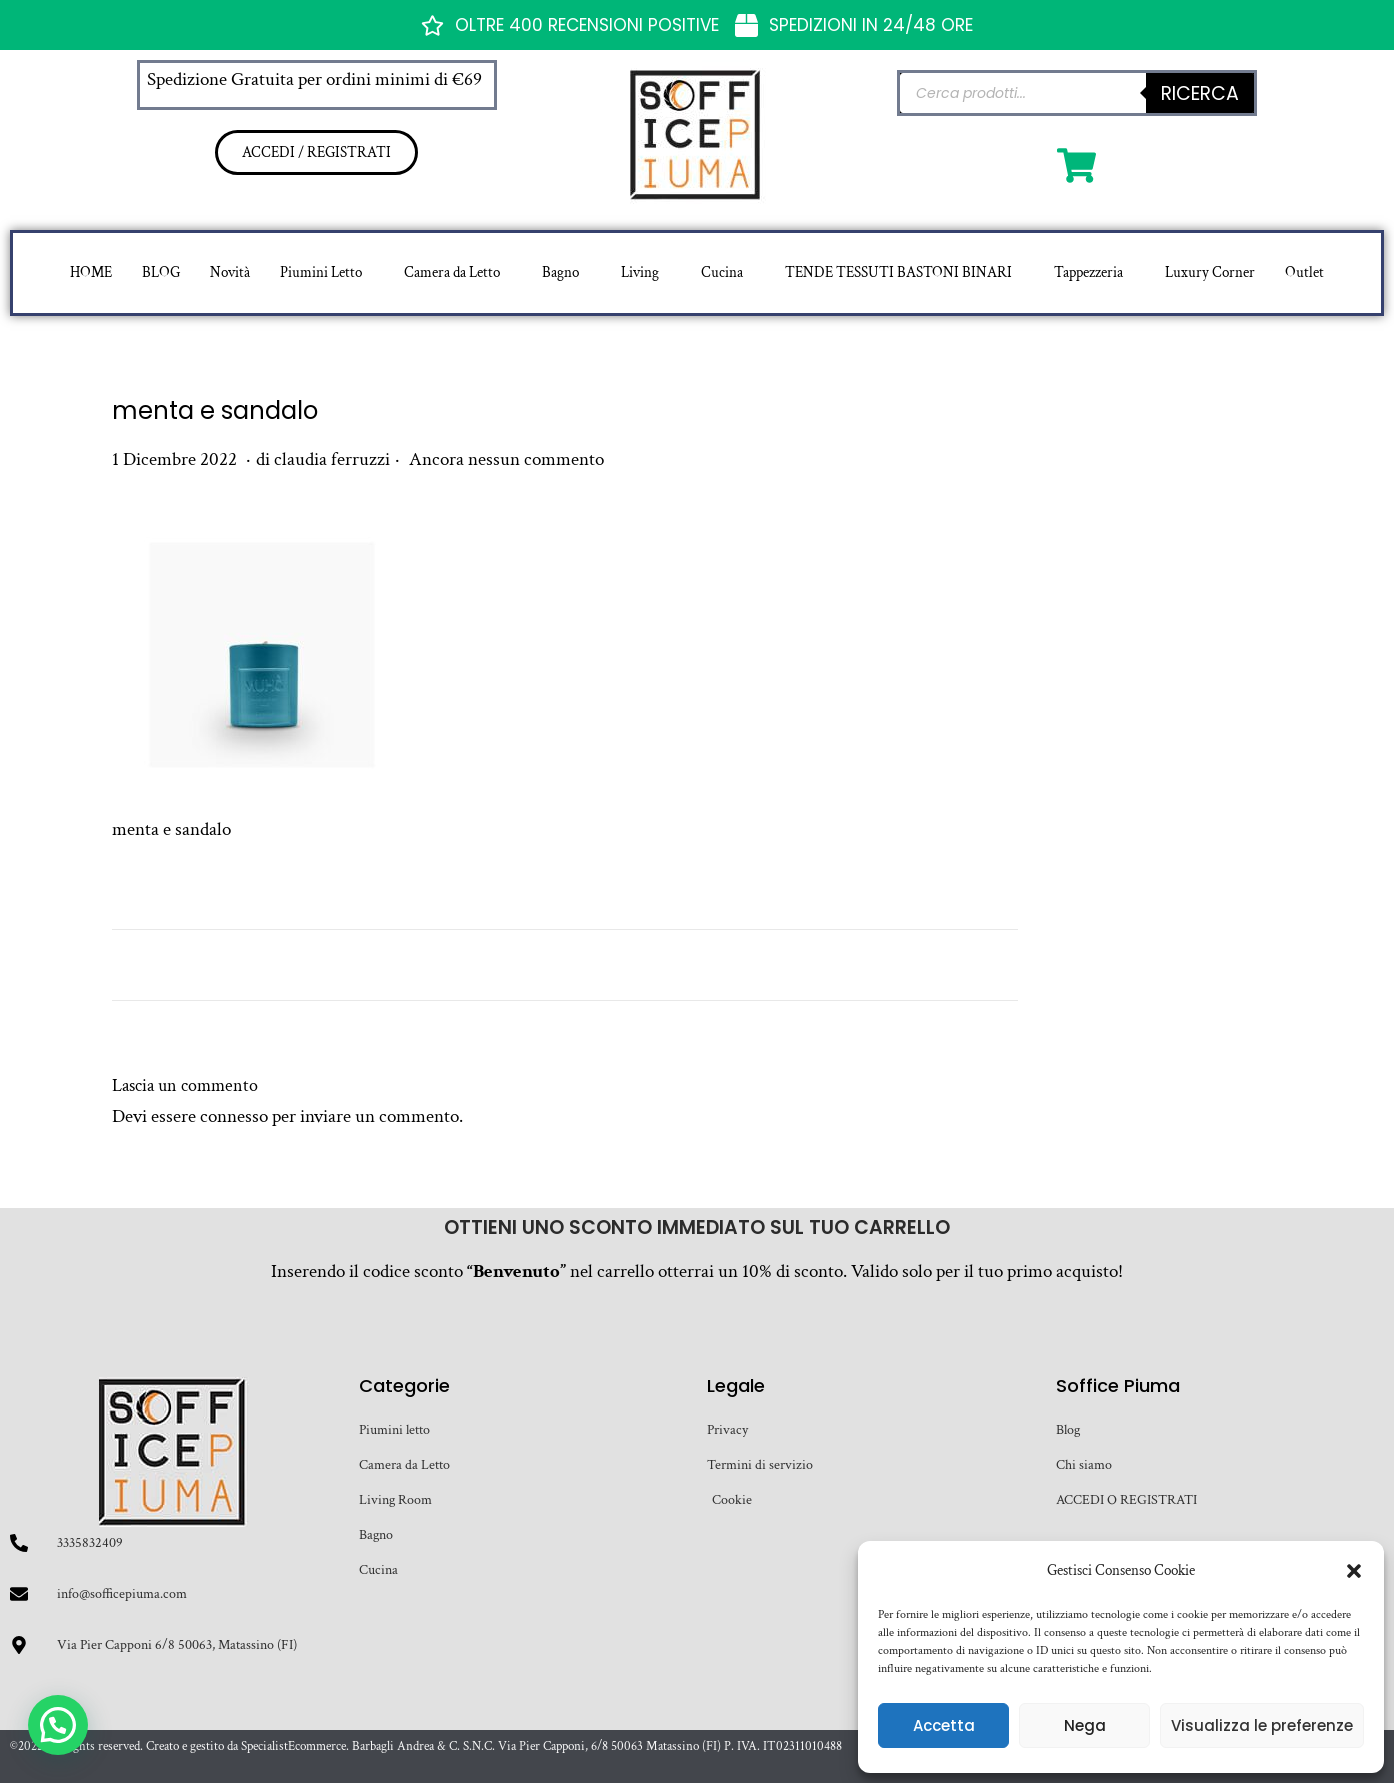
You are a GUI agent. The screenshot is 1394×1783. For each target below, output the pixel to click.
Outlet (1304, 272)
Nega (1085, 1725)
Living (640, 272)
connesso (234, 1116)
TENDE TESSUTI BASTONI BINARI (898, 272)
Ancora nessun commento (506, 459)
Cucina (722, 272)
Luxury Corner (1210, 272)
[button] (1354, 1571)
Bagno (560, 272)
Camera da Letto (452, 272)
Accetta (944, 1725)
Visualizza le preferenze (1262, 1725)
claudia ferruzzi (332, 459)
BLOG (161, 272)
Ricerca (1200, 93)
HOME (91, 272)
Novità (230, 272)
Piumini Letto (321, 272)
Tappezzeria (1088, 272)
